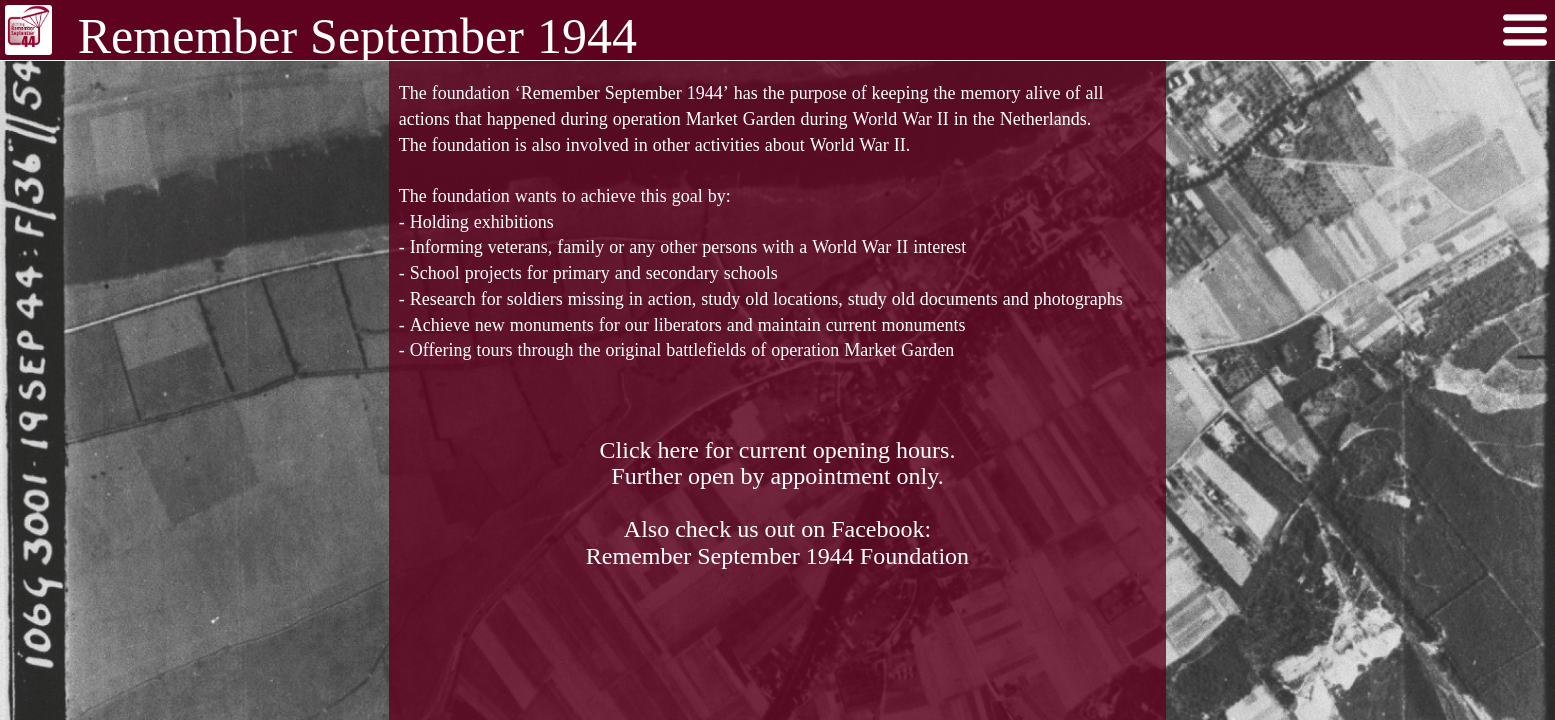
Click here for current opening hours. (778, 449)
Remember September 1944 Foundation (777, 555)
